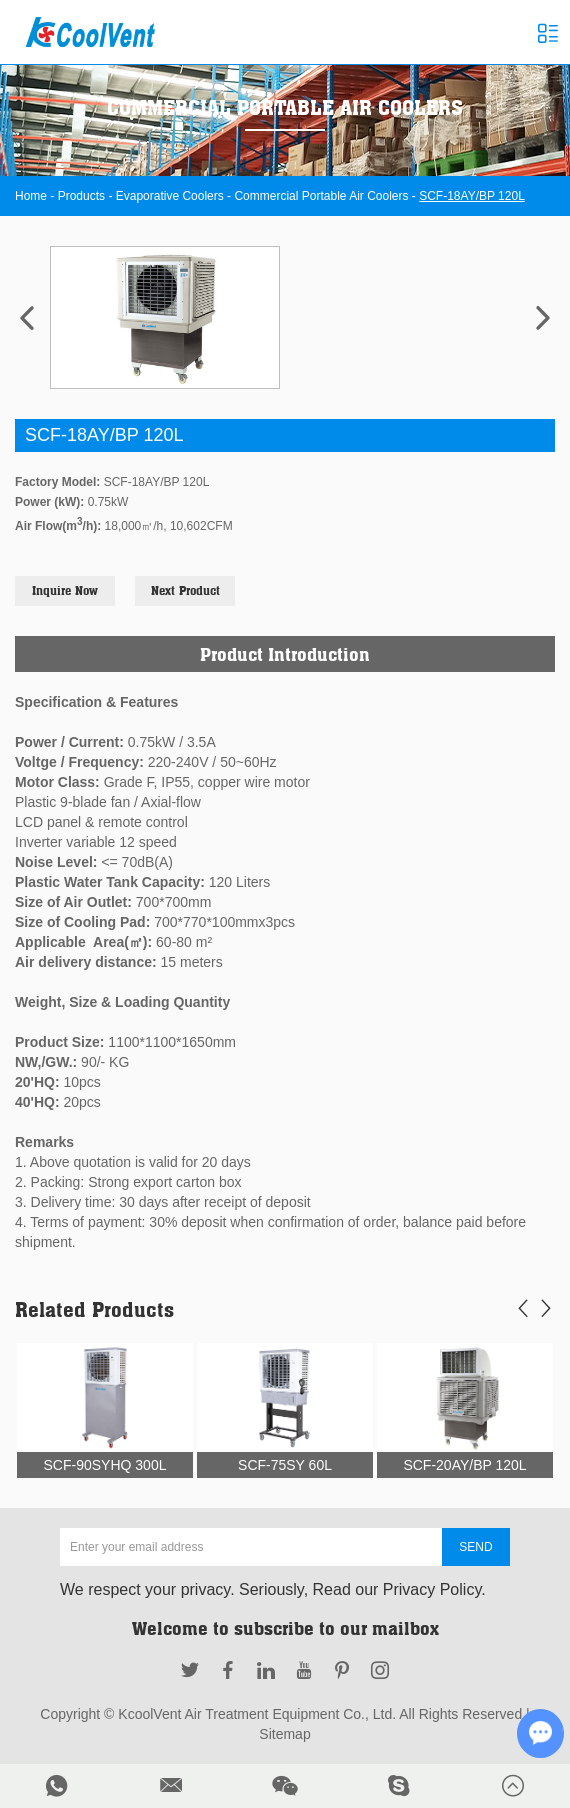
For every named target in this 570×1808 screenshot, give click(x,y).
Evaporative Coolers (170, 196)
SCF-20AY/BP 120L (464, 1465)
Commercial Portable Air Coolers (321, 196)
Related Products (94, 1309)
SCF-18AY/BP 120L (472, 196)
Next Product (185, 590)
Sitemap (284, 1734)
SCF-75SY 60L (285, 1465)
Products (81, 196)
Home (31, 196)
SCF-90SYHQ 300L (105, 1465)
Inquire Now (65, 590)
